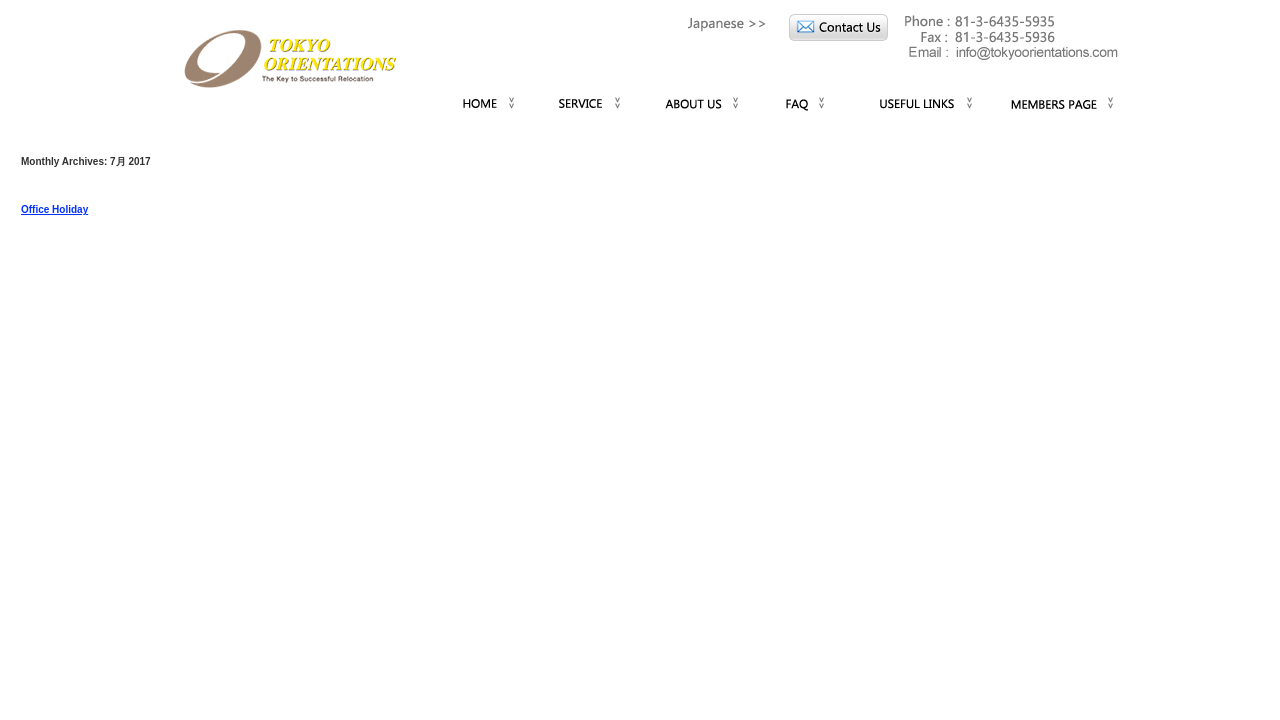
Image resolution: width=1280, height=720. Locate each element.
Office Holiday (54, 209)
